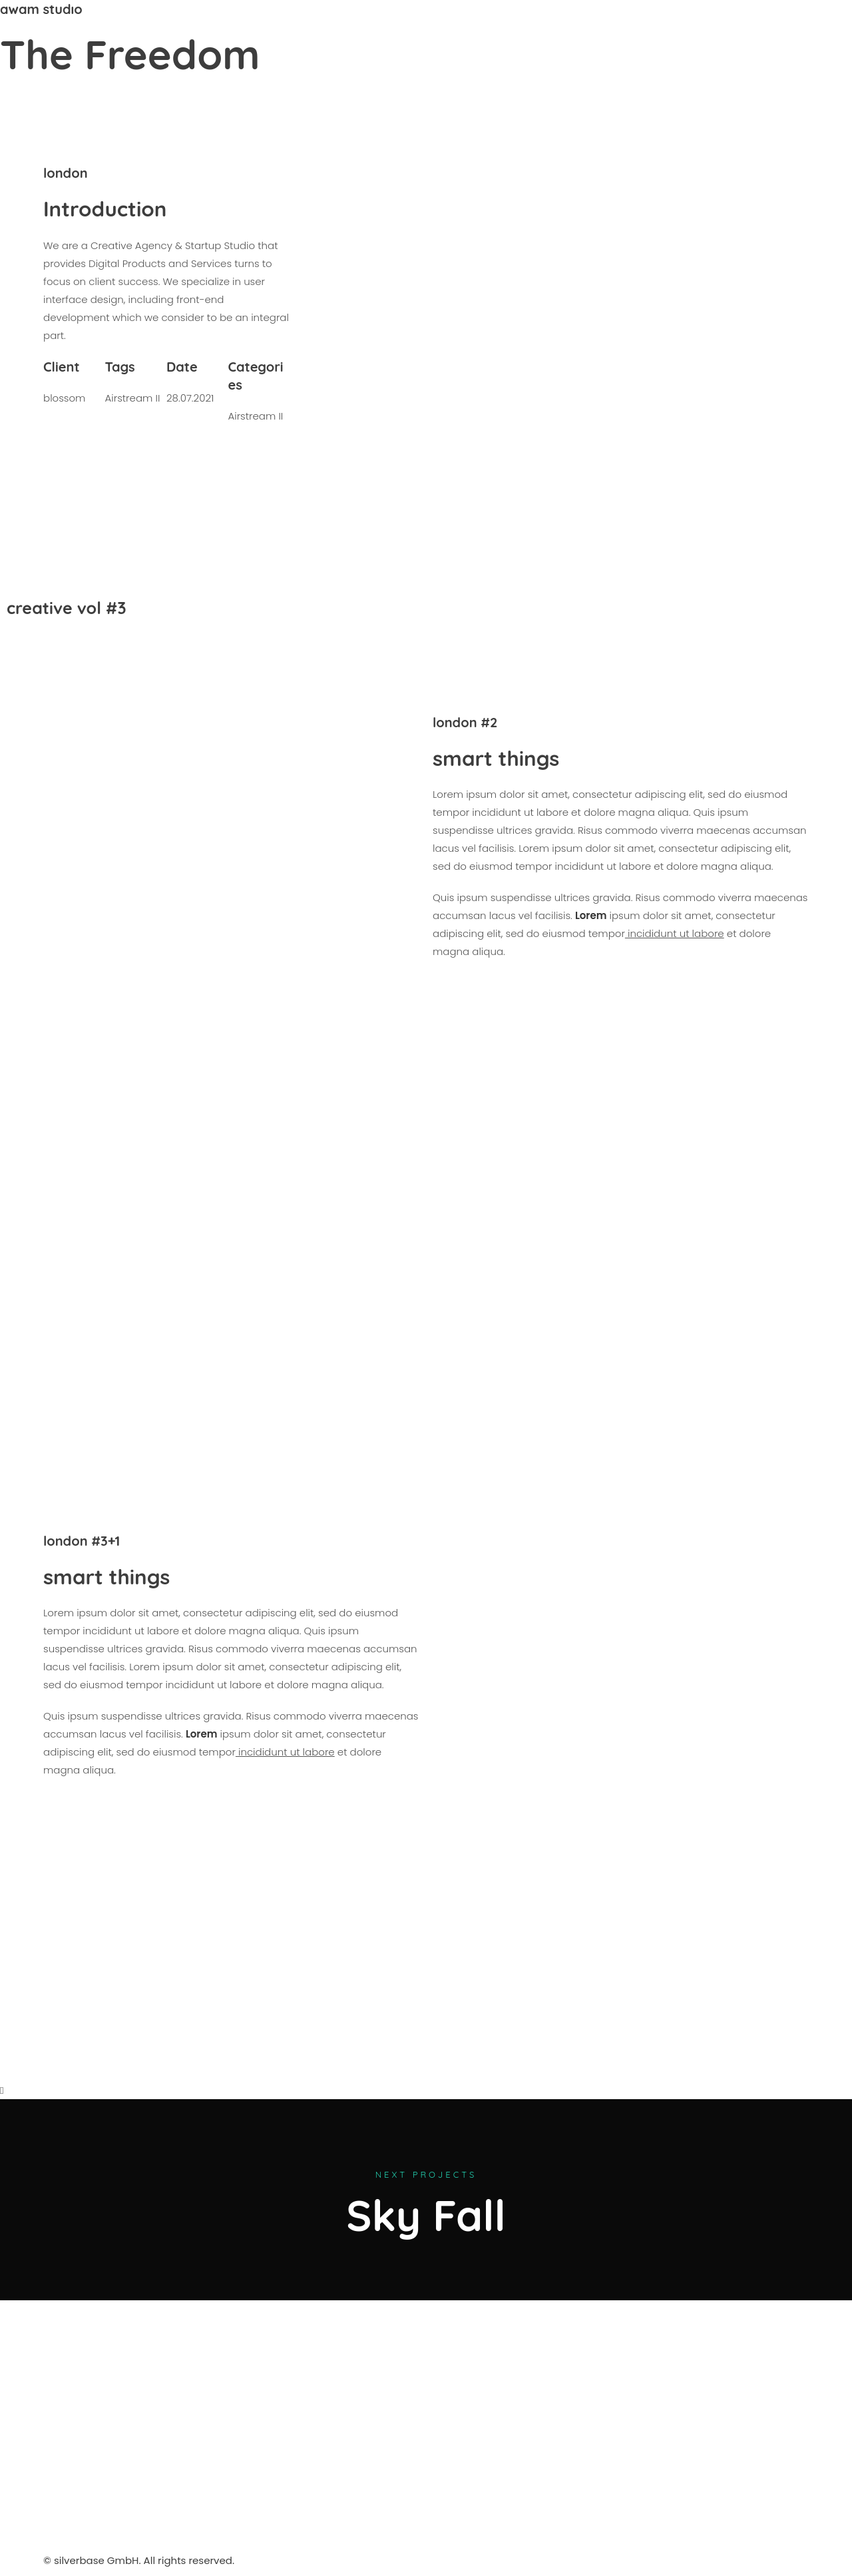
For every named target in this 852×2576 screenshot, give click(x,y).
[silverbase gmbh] (523, 2438)
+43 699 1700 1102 (751, 28)
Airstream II (132, 398)
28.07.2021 (190, 398)
